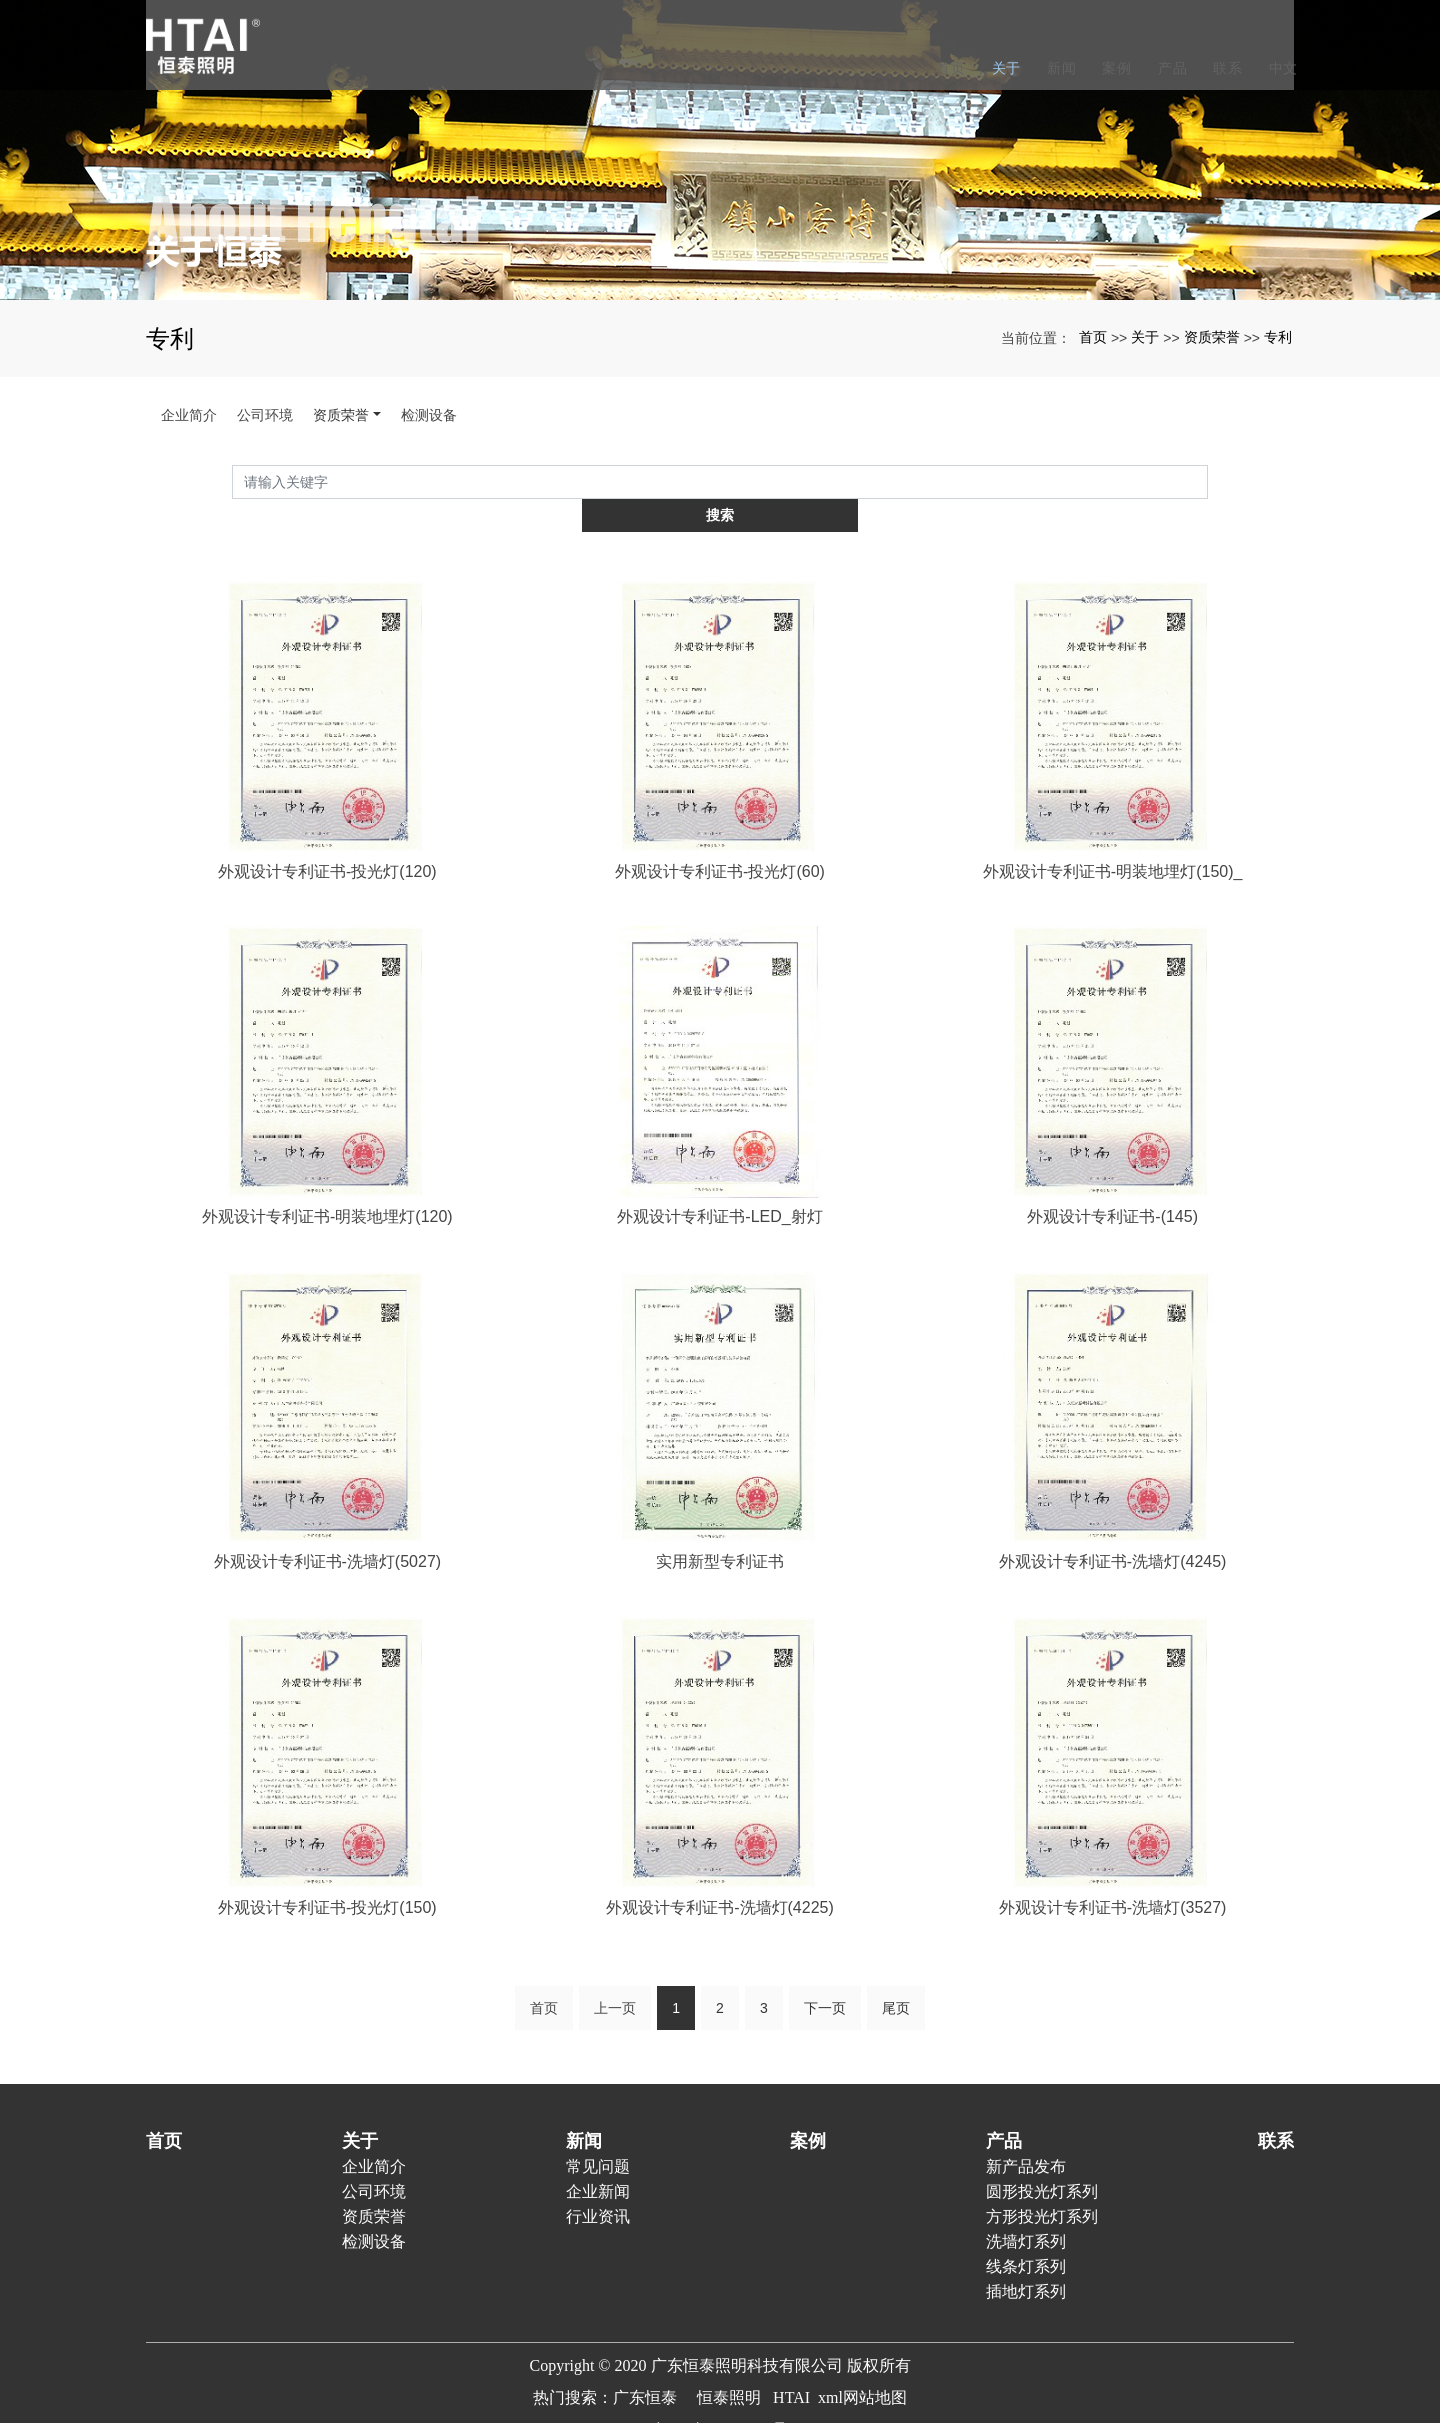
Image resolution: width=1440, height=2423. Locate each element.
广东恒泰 (645, 2367)
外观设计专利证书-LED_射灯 (719, 1184)
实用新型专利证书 (720, 1530)
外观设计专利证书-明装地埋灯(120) (327, 1184)
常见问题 (598, 2136)
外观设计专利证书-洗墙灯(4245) (1113, 1530)
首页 (946, 68)
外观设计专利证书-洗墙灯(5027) (328, 1530)
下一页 (825, 1978)
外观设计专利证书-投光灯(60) (720, 837)
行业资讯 (598, 2186)
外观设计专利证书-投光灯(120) (327, 837)
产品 (1168, 68)
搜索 (1208, 481)
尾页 (896, 1978)
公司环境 (265, 415)
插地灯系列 (1026, 2261)
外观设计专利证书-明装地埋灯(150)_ (1113, 837)
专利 (1278, 337)
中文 (1279, 68)
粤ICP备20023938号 (720, 2399)
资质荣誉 (1212, 337)
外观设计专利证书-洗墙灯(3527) (1113, 1876)
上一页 (615, 1978)
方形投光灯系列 (1042, 2186)
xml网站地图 (862, 2367)
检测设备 (429, 415)
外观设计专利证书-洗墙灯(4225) (720, 1876)
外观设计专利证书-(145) (1112, 1184)
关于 (1002, 68)
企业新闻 (598, 2161)
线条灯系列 (1026, 2236)
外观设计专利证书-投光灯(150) (327, 1876)
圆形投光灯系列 (1042, 2161)
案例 (1112, 68)
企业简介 (189, 415)
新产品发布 (1026, 2136)
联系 (1223, 68)
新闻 (1057, 68)
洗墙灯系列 (1026, 2211)
